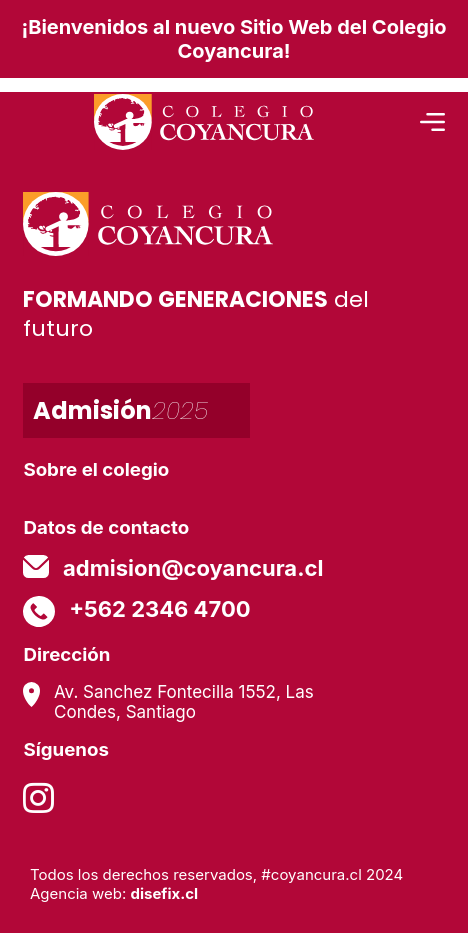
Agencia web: (114, 893)
